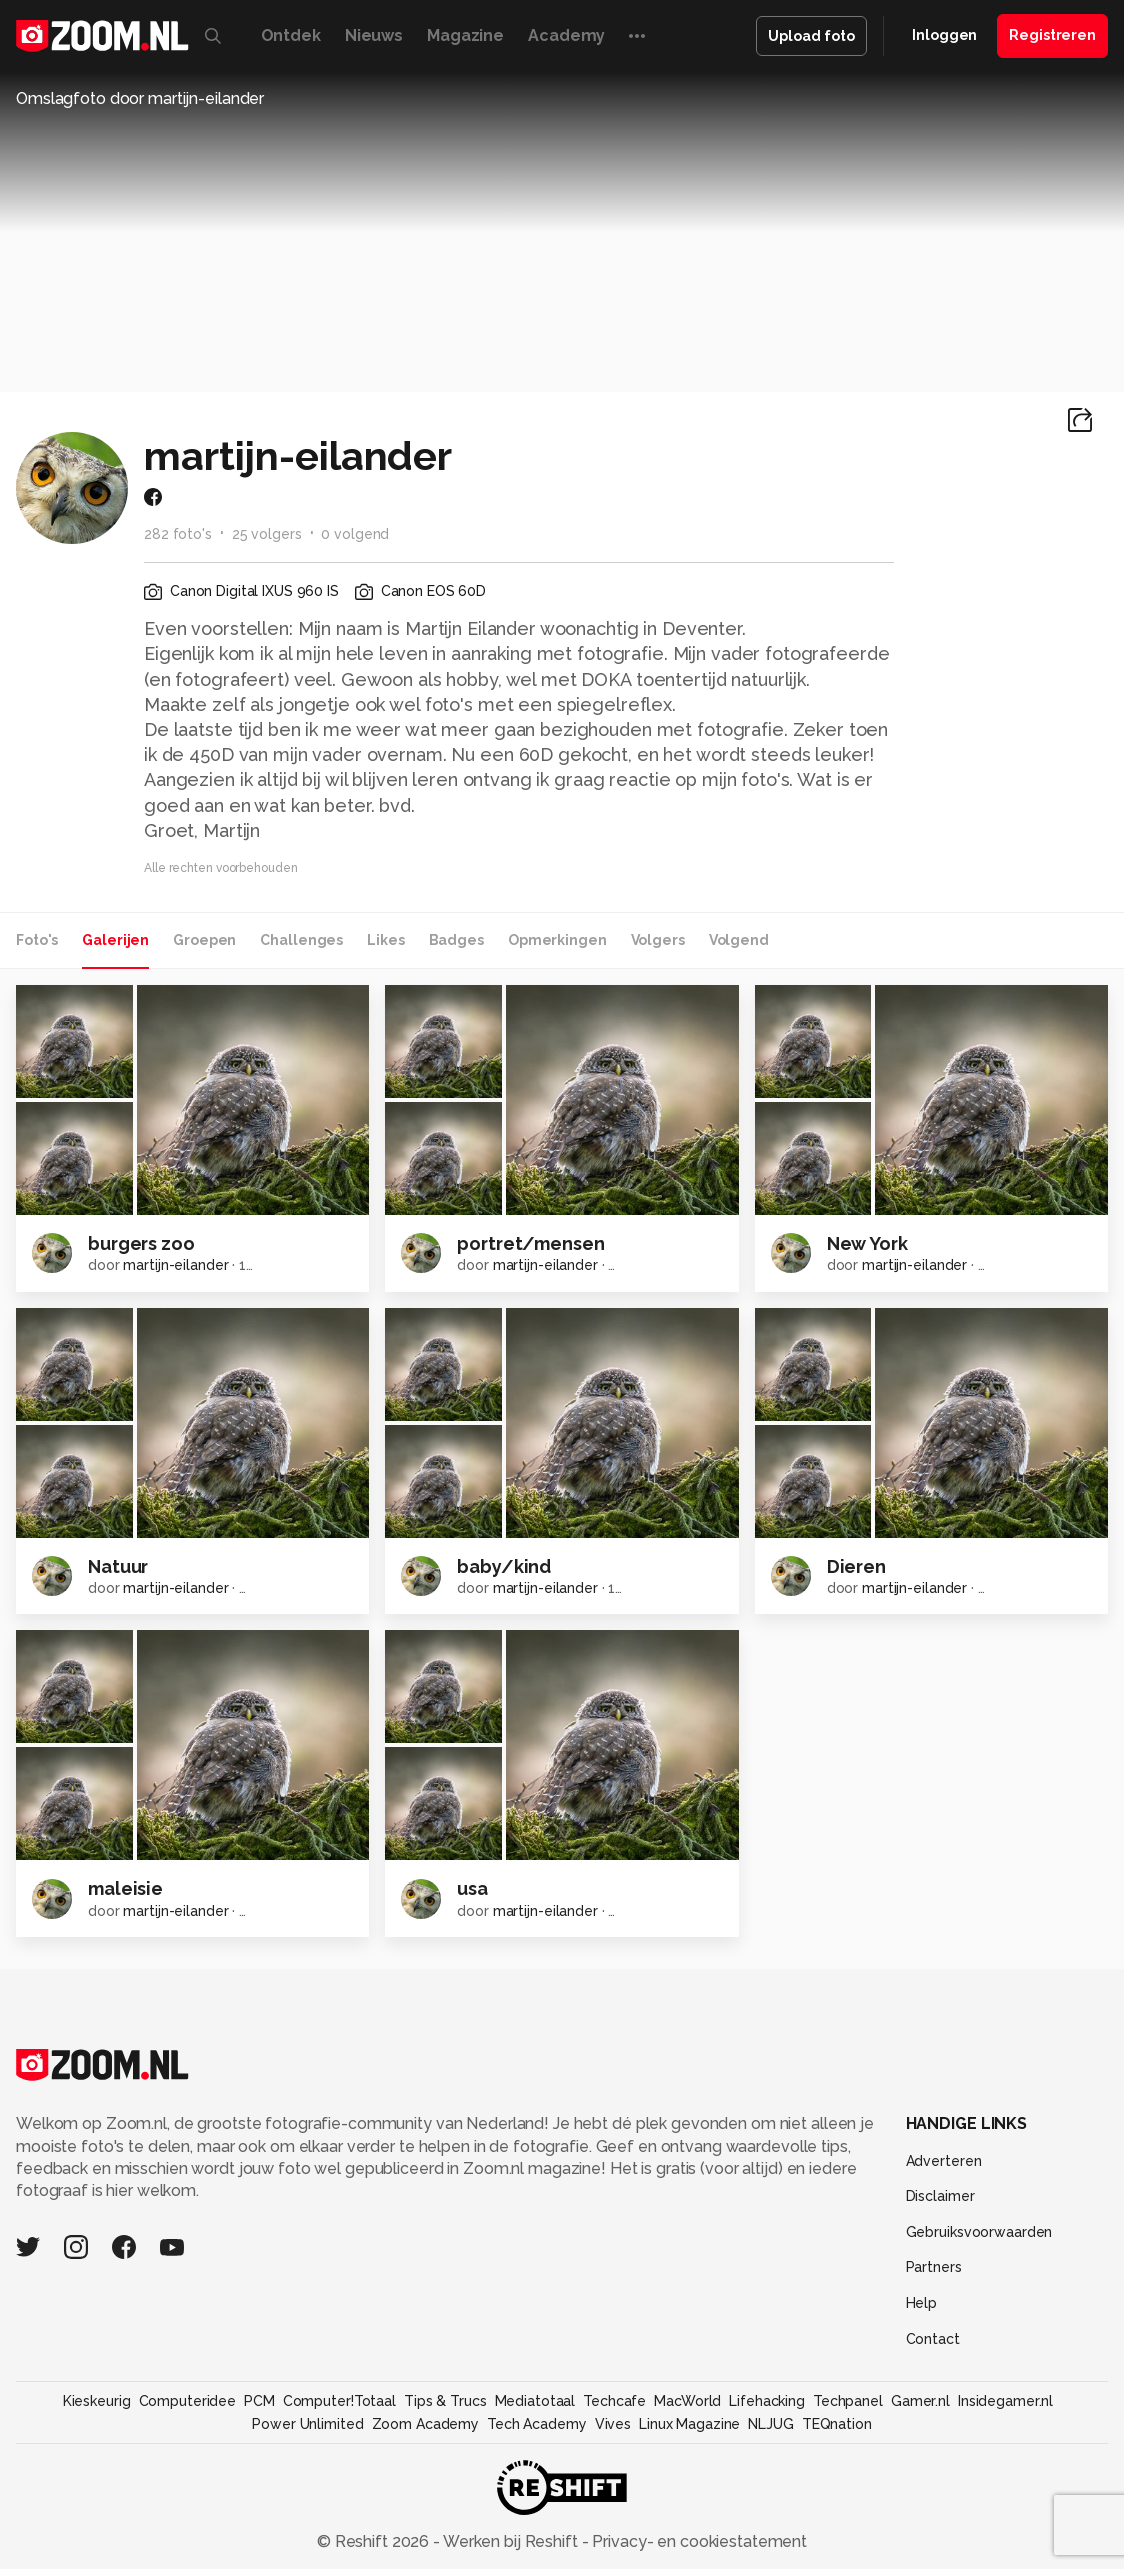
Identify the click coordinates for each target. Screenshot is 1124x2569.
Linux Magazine (689, 2424)
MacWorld (687, 2401)
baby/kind (504, 1566)
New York (867, 1243)
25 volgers (267, 534)
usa (472, 1888)
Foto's (37, 940)
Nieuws (374, 35)
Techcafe (614, 2401)
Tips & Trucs (445, 2401)
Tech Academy (537, 2424)
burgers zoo (141, 1243)
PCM (259, 2401)
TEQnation (837, 2424)
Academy (566, 35)
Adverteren (944, 2161)
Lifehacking (767, 2401)
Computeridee (188, 2401)
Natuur (118, 1566)
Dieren (856, 1566)
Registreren (1052, 35)
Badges (456, 940)
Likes (385, 940)
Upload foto (811, 36)
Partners (934, 2267)
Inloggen (944, 35)
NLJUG (770, 2424)
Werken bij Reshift (511, 2541)
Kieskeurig (97, 2401)
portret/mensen (530, 1243)
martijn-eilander (175, 1265)
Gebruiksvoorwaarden (979, 2232)
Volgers (658, 940)
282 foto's (178, 534)
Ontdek (291, 35)
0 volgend (355, 534)
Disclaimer (940, 2196)
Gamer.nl (920, 2401)
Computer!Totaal (339, 2401)
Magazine (465, 35)
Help (922, 2303)
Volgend (739, 940)
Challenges (301, 940)
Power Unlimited (307, 2424)
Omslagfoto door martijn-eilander (140, 98)
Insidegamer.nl (1005, 2401)
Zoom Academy (426, 2424)
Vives (613, 2424)
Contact (933, 2339)
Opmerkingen (557, 940)
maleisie (125, 1888)
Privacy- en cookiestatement (697, 2541)
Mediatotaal (535, 2401)
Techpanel (848, 2401)
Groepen (204, 940)
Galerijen (115, 940)
